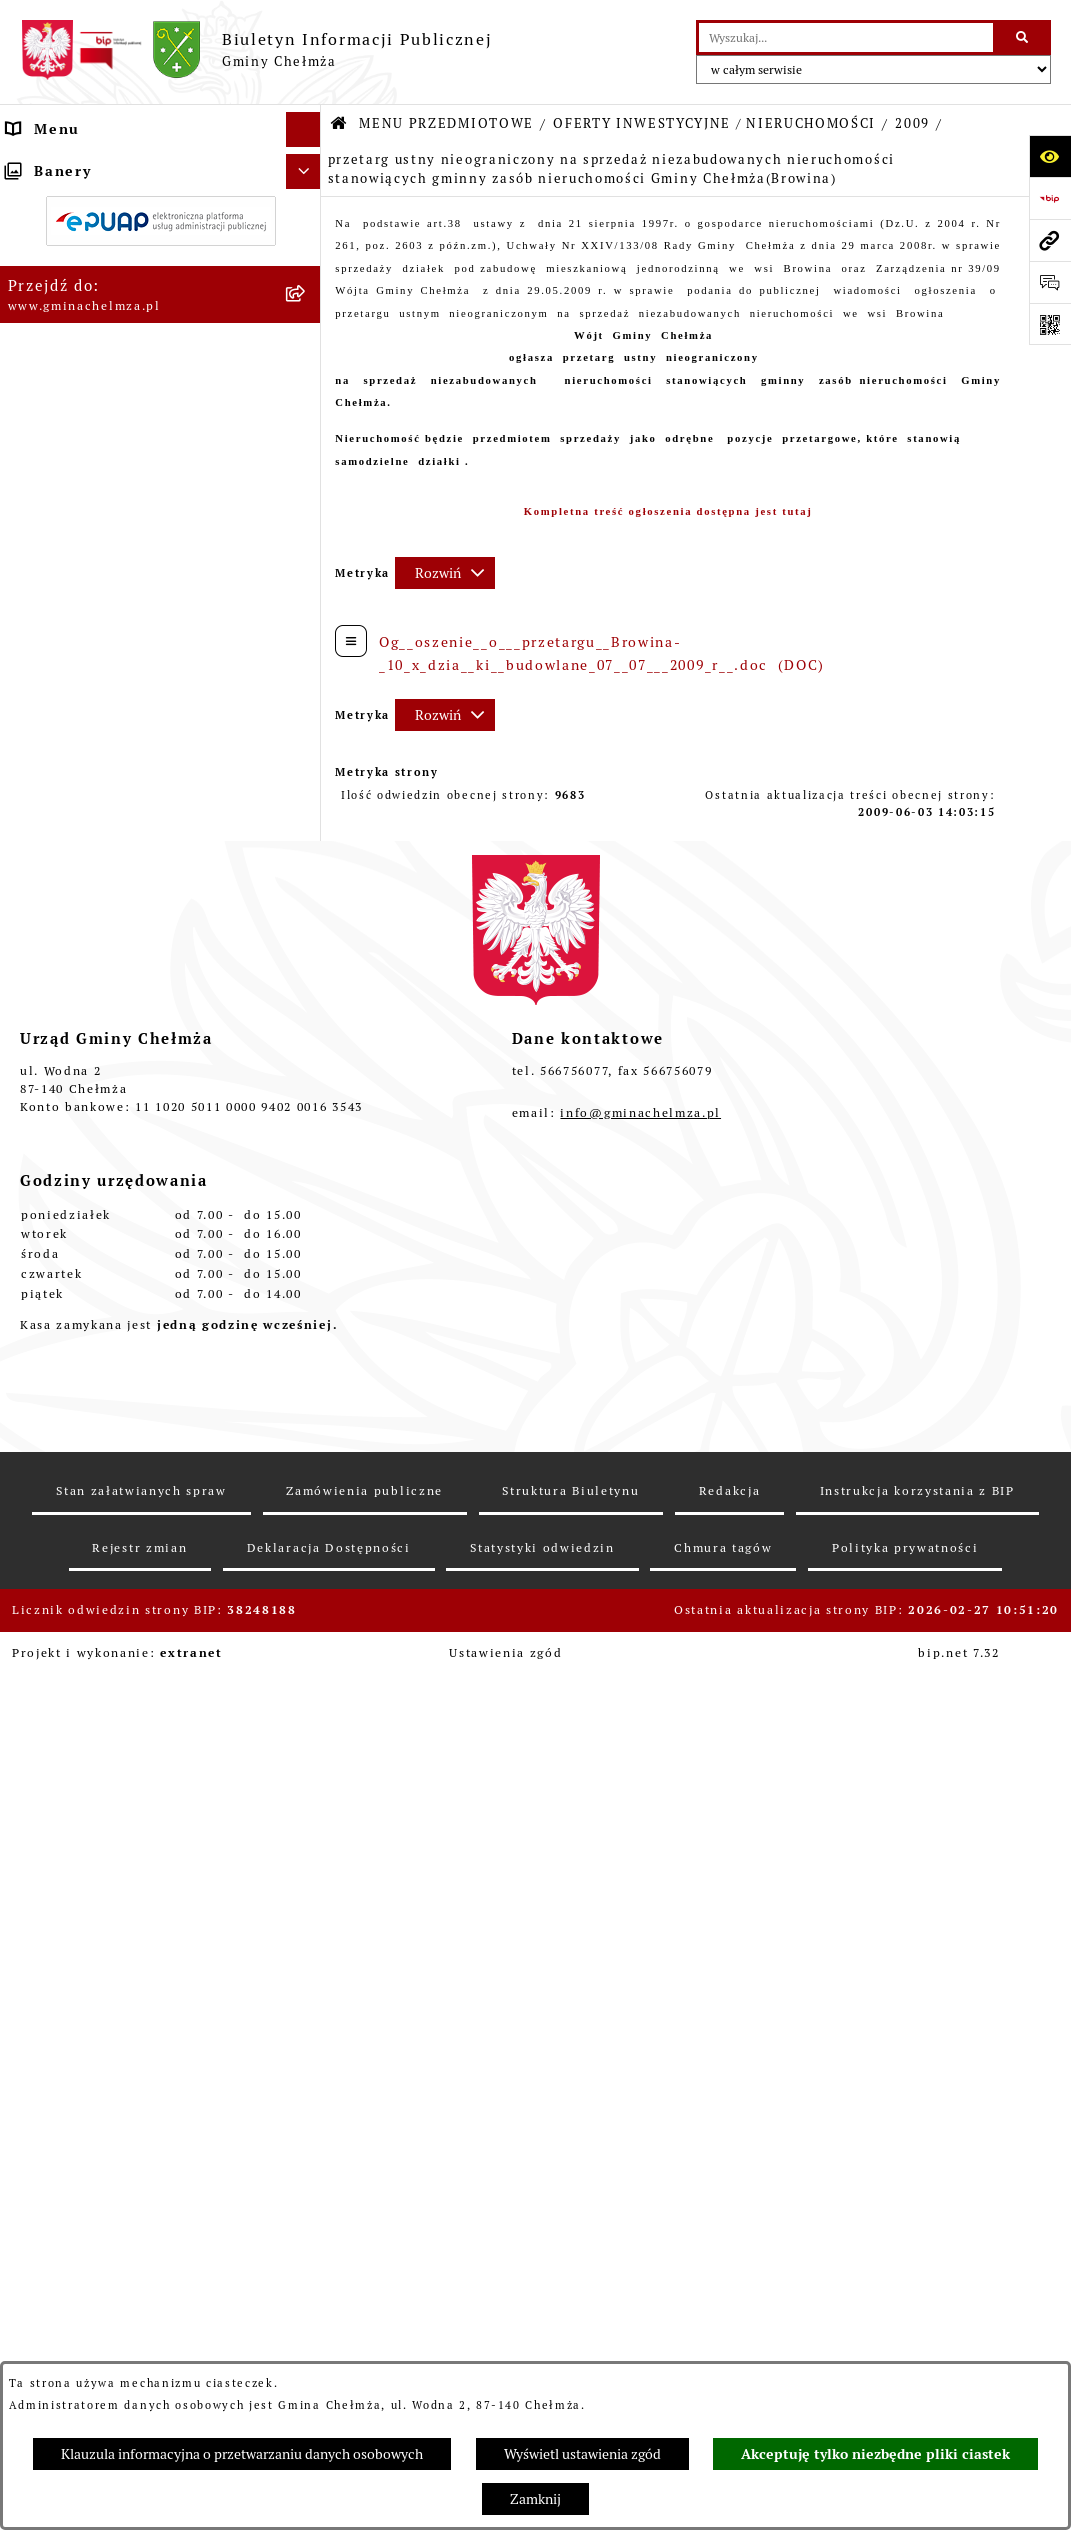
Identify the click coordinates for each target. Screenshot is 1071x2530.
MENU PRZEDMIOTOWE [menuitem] (98, 164)
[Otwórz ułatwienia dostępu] (1050, 156)
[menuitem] (160, 212)
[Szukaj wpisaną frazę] (1023, 37)
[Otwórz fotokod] (1050, 324)
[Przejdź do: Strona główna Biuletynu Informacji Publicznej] (339, 124)
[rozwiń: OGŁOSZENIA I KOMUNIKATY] (307, 211)
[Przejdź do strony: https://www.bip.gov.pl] (1050, 198)
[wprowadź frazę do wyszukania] (846, 37)
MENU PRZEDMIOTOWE (446, 123)
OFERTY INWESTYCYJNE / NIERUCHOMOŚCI (714, 123)
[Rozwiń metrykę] (445, 573)
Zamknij (535, 2499)
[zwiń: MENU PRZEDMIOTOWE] (307, 164)
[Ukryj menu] (303, 129)
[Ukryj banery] (303, 1708)
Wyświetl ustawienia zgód (582, 2454)
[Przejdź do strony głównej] (256, 50)
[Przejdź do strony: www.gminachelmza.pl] (1050, 240)
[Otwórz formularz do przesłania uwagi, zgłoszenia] (1050, 282)
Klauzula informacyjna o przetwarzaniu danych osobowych (242, 2454)
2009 (912, 123)
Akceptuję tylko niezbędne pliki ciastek (875, 2454)
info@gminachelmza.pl (640, 2131)
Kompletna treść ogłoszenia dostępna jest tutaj (668, 511)
